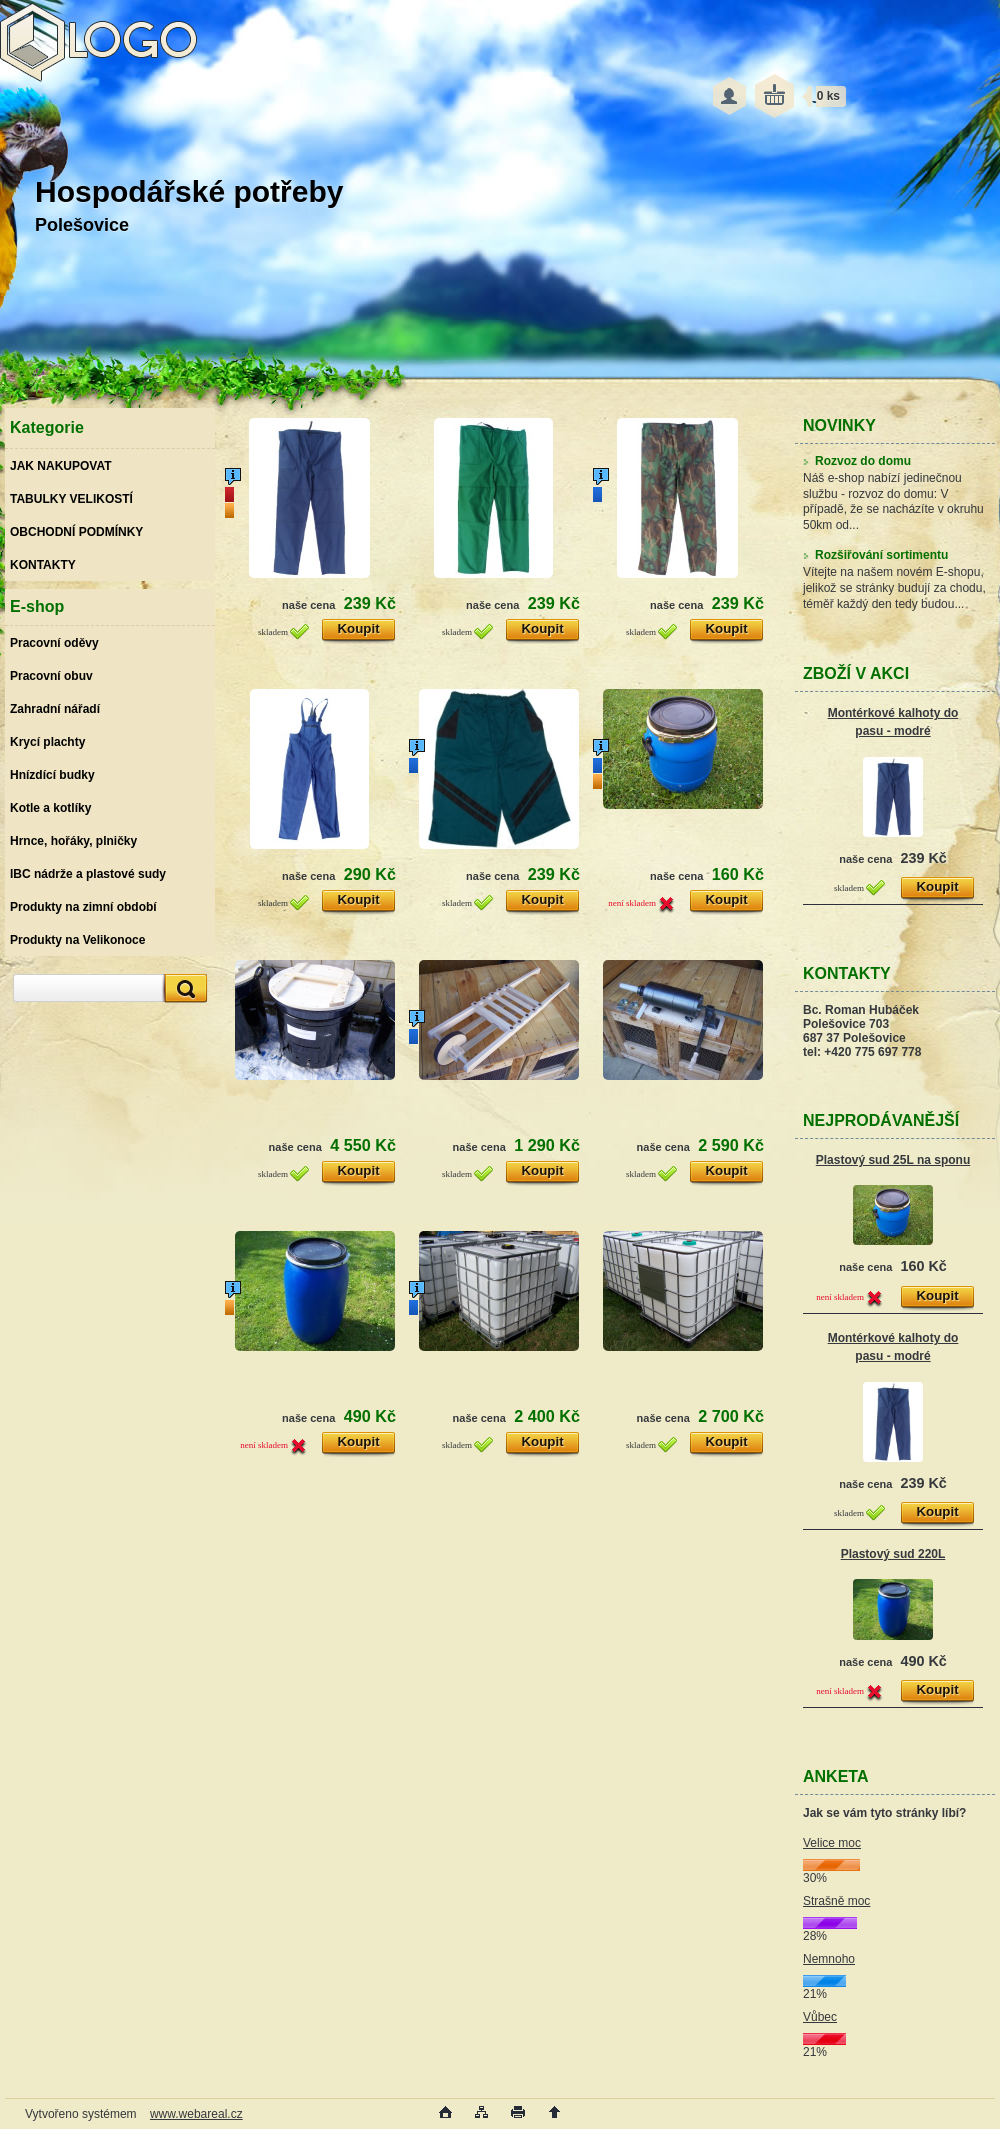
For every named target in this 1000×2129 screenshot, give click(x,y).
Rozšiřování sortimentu (875, 555)
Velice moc (832, 1843)
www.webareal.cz (196, 2114)
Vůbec (820, 2017)
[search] (183, 988)
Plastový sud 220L (893, 1554)
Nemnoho (829, 1959)
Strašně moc (836, 1901)
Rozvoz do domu (857, 461)
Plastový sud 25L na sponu (893, 1160)
